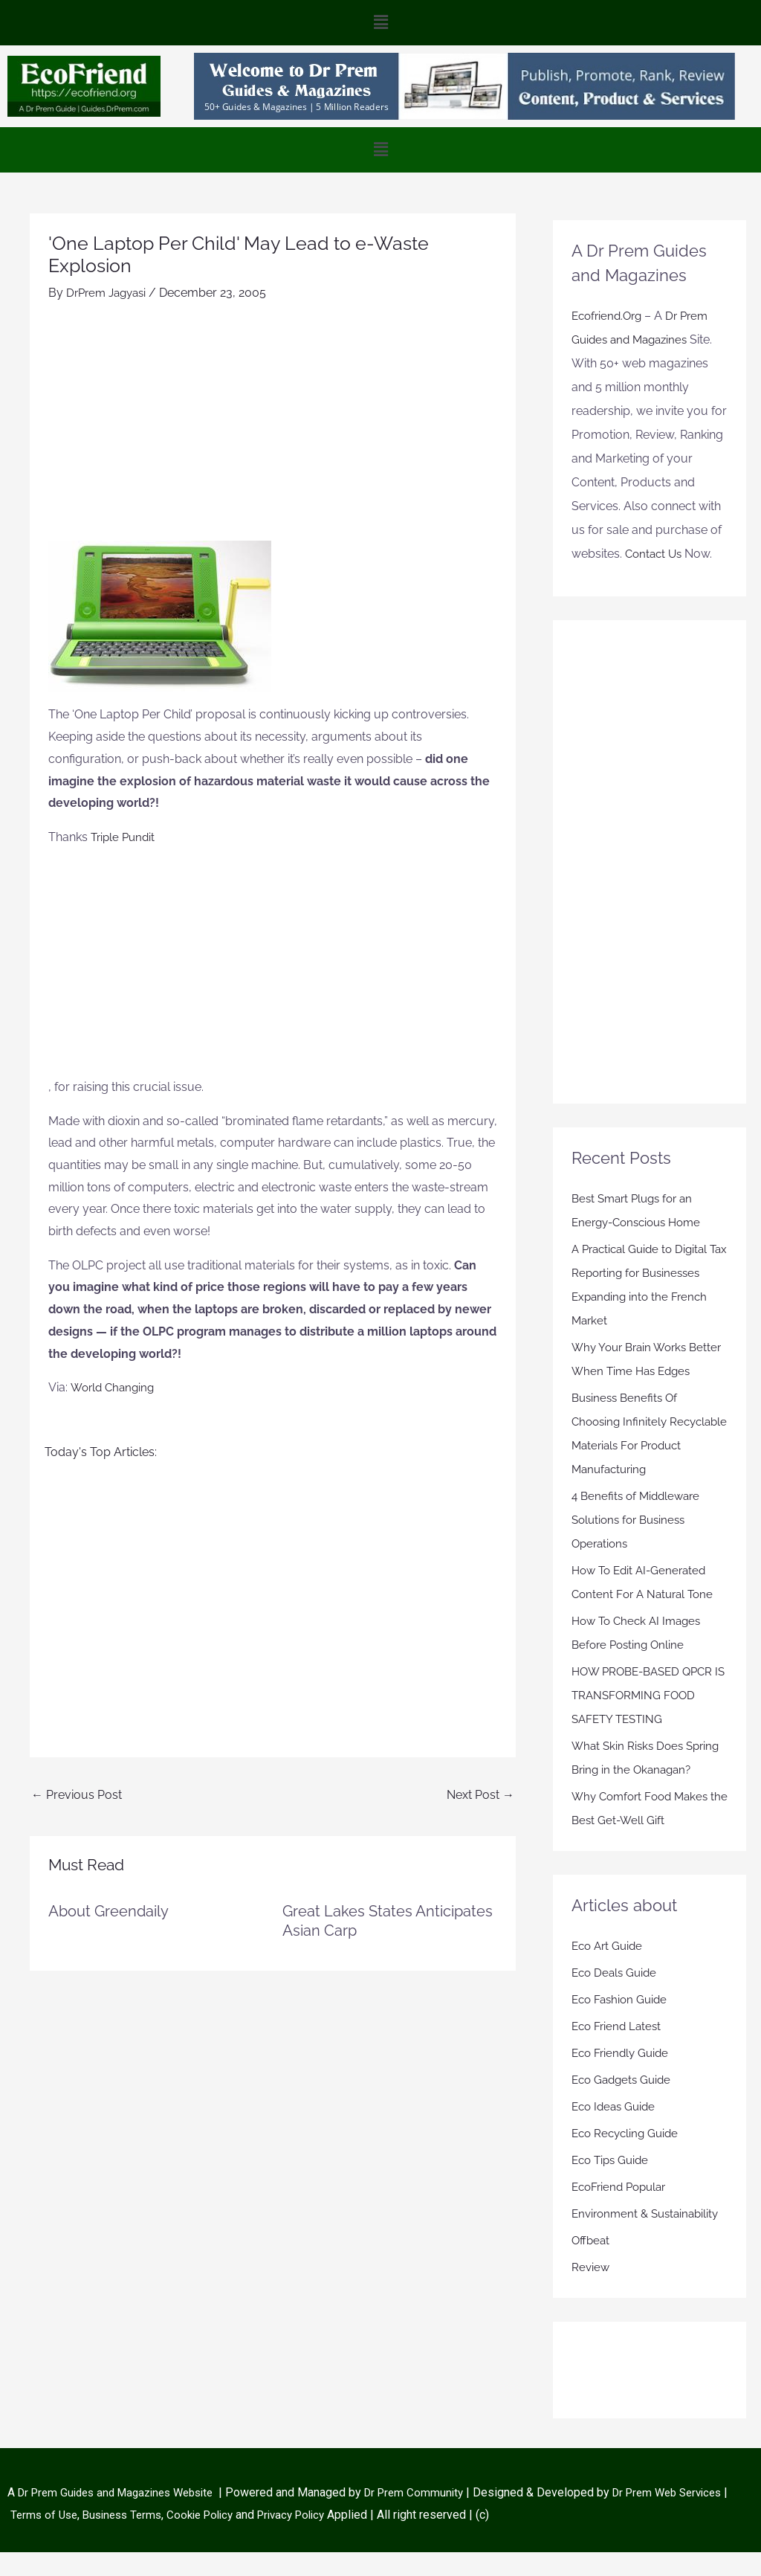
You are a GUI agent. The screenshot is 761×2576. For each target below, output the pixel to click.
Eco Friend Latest (618, 2050)
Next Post (480, 1794)
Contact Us (655, 554)
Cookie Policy (266, 2538)
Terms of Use (98, 2538)
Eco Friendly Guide (622, 2077)
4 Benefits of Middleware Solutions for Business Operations (639, 1543)
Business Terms (181, 2538)
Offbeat (591, 2264)
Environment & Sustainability (649, 2237)
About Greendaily (108, 1910)
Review (591, 2291)
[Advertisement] (272, 429)
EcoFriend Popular (622, 2210)
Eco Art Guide (609, 1969)
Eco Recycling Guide (627, 2157)
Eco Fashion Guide (622, 2023)
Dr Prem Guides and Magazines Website (124, 2516)
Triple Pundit (125, 836)
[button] (380, 22)
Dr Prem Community (433, 2516)
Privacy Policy (363, 2538)
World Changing (114, 1387)
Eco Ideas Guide (616, 2130)
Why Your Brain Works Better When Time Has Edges (633, 1371)
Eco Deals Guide (616, 1996)
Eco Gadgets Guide (624, 2103)
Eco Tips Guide (612, 2184)
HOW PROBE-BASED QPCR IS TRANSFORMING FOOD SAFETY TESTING (647, 1719)
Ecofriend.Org (609, 316)
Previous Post (76, 1794)
